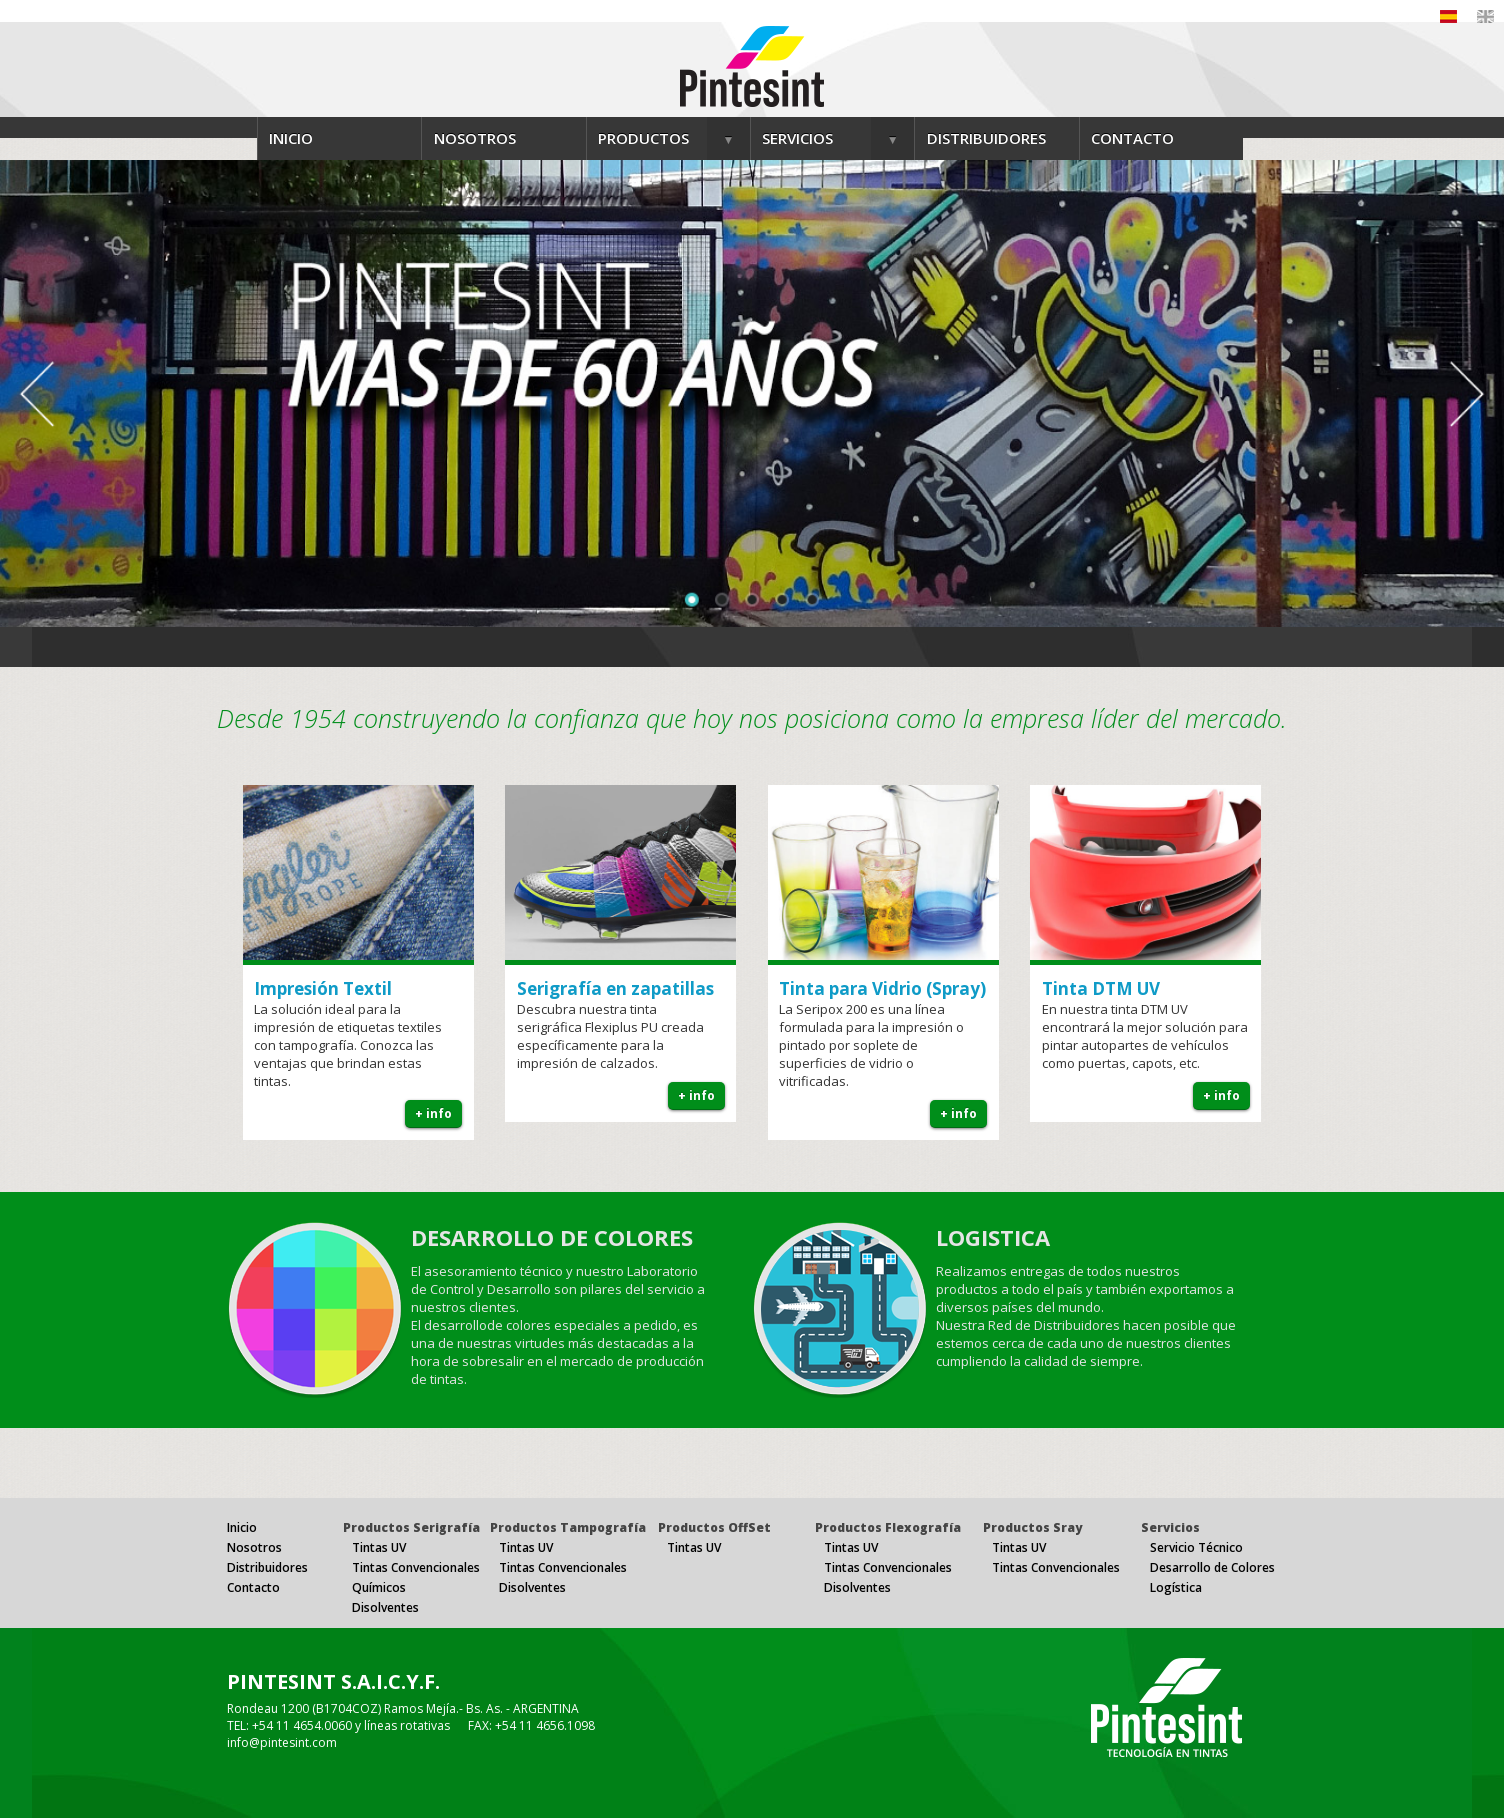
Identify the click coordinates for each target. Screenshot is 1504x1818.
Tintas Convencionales (416, 1567)
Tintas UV (379, 1547)
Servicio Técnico (1196, 1547)
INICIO (291, 138)
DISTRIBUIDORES (986, 138)
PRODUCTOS (643, 138)
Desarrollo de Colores (1212, 1567)
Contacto (253, 1587)
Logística (1176, 1587)
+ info (433, 1113)
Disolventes (385, 1607)
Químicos (379, 1587)
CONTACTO (1132, 138)
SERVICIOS (797, 138)
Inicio (242, 1527)
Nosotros (254, 1547)
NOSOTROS (475, 138)
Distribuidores (267, 1567)
